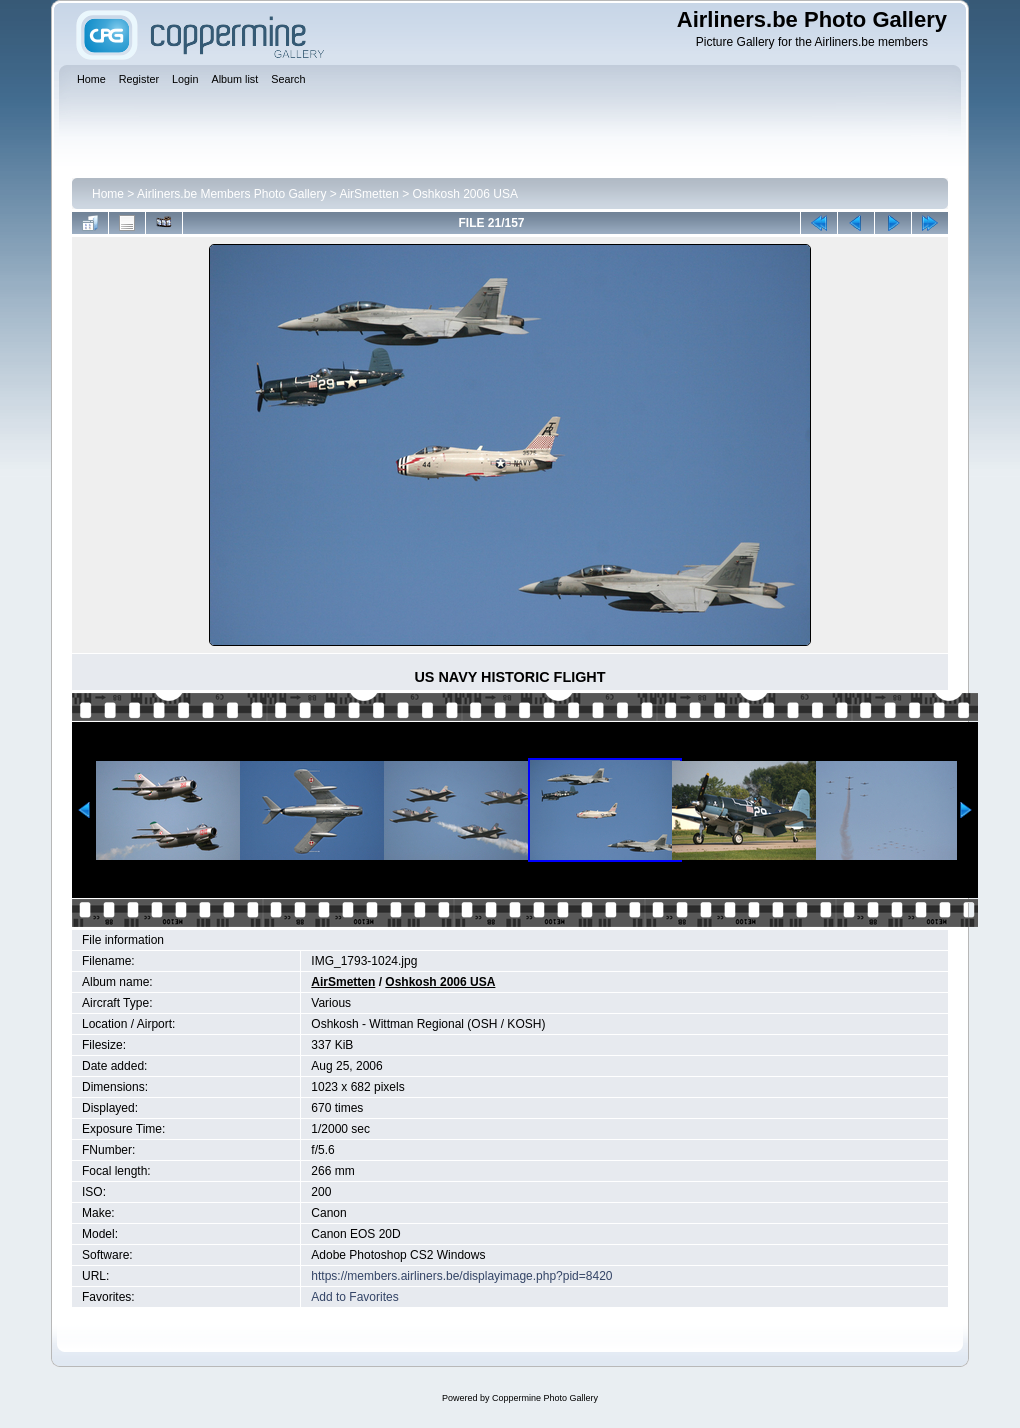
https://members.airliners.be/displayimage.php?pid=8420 (461, 1276)
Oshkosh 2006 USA (465, 194)
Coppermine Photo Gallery (545, 1398)
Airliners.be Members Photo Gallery (231, 194)
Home (108, 194)
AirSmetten (368, 194)
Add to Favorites (354, 1297)
